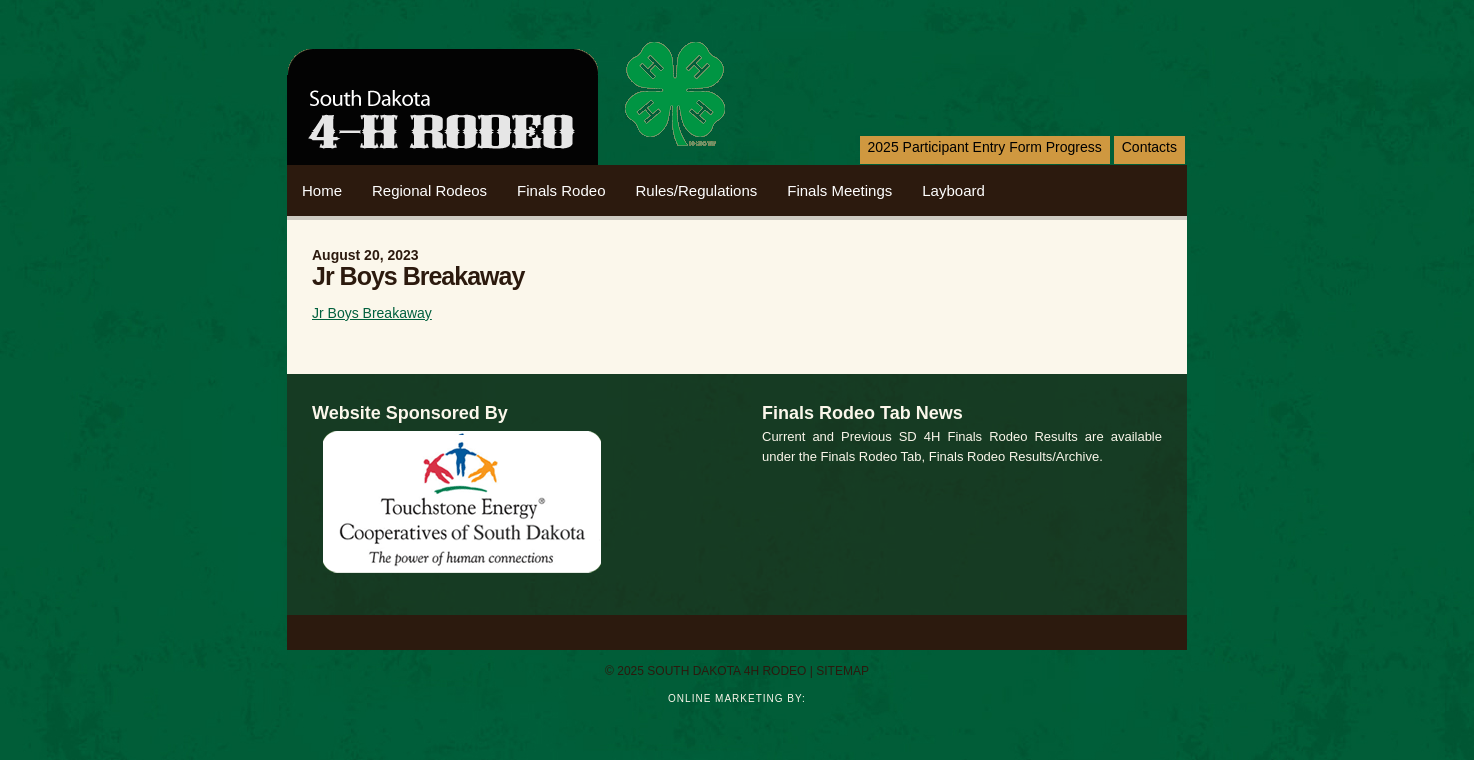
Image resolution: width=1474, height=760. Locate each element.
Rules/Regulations (696, 190)
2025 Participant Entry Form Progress (985, 147)
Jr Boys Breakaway (372, 313)
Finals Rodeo (561, 190)
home (322, 190)
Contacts (1149, 147)
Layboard (953, 190)
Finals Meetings (839, 190)
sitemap (842, 671)
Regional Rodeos (429, 190)
